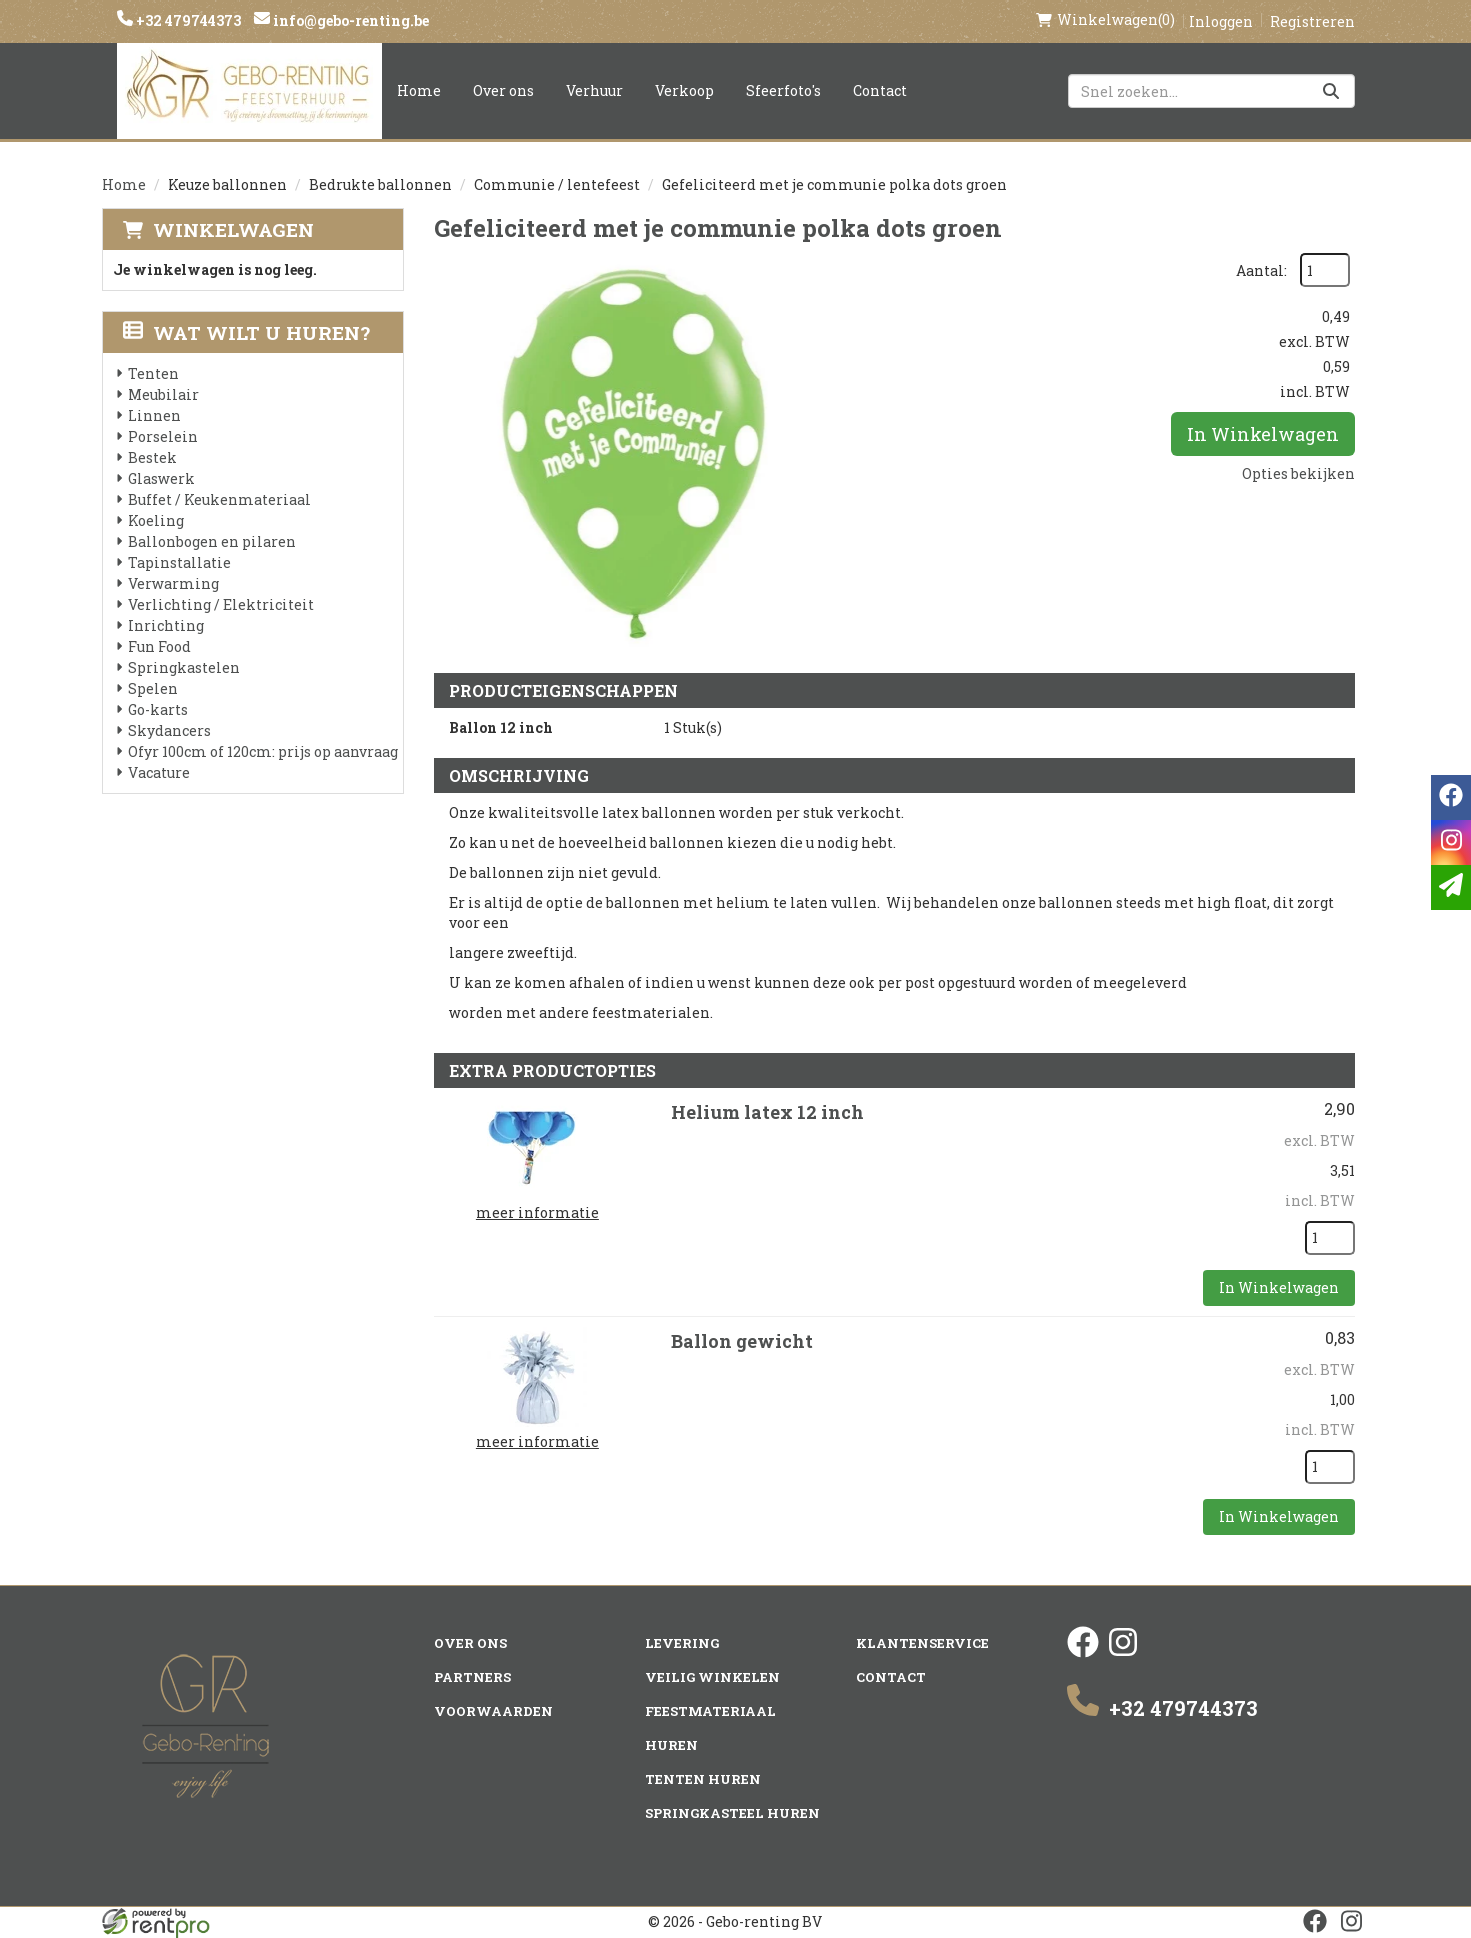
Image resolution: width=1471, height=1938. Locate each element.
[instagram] (1123, 1652)
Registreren (1312, 21)
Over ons (503, 90)
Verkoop (684, 90)
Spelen (153, 688)
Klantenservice (922, 1643)
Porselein (163, 436)
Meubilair (163, 394)
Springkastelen (184, 667)
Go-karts (158, 709)
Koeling (156, 520)
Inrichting (166, 625)
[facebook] (1083, 1652)
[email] (1451, 887)
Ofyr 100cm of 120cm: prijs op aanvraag (263, 751)
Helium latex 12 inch (767, 1112)
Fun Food (159, 646)
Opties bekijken (1298, 473)
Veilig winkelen (712, 1677)
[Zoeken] (1331, 91)
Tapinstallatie (179, 562)
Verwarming (173, 583)
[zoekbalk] (1211, 91)
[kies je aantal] (1330, 1238)
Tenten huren (703, 1779)
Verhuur (594, 90)
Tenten (153, 373)
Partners (472, 1677)
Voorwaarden (493, 1711)
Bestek (152, 457)
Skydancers (169, 730)
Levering (682, 1643)
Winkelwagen (233, 229)
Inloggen (1221, 21)
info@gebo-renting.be (349, 20)
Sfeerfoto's (783, 90)
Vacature (159, 772)
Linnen (154, 415)
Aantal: (1261, 270)
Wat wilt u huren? (246, 332)
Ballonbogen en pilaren (212, 541)
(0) (1105, 20)
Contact (880, 90)
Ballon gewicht (742, 1341)
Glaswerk (161, 478)
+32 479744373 (187, 20)
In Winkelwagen (1263, 434)
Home (419, 90)
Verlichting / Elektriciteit (221, 604)
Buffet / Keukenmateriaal (219, 499)
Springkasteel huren (732, 1813)
